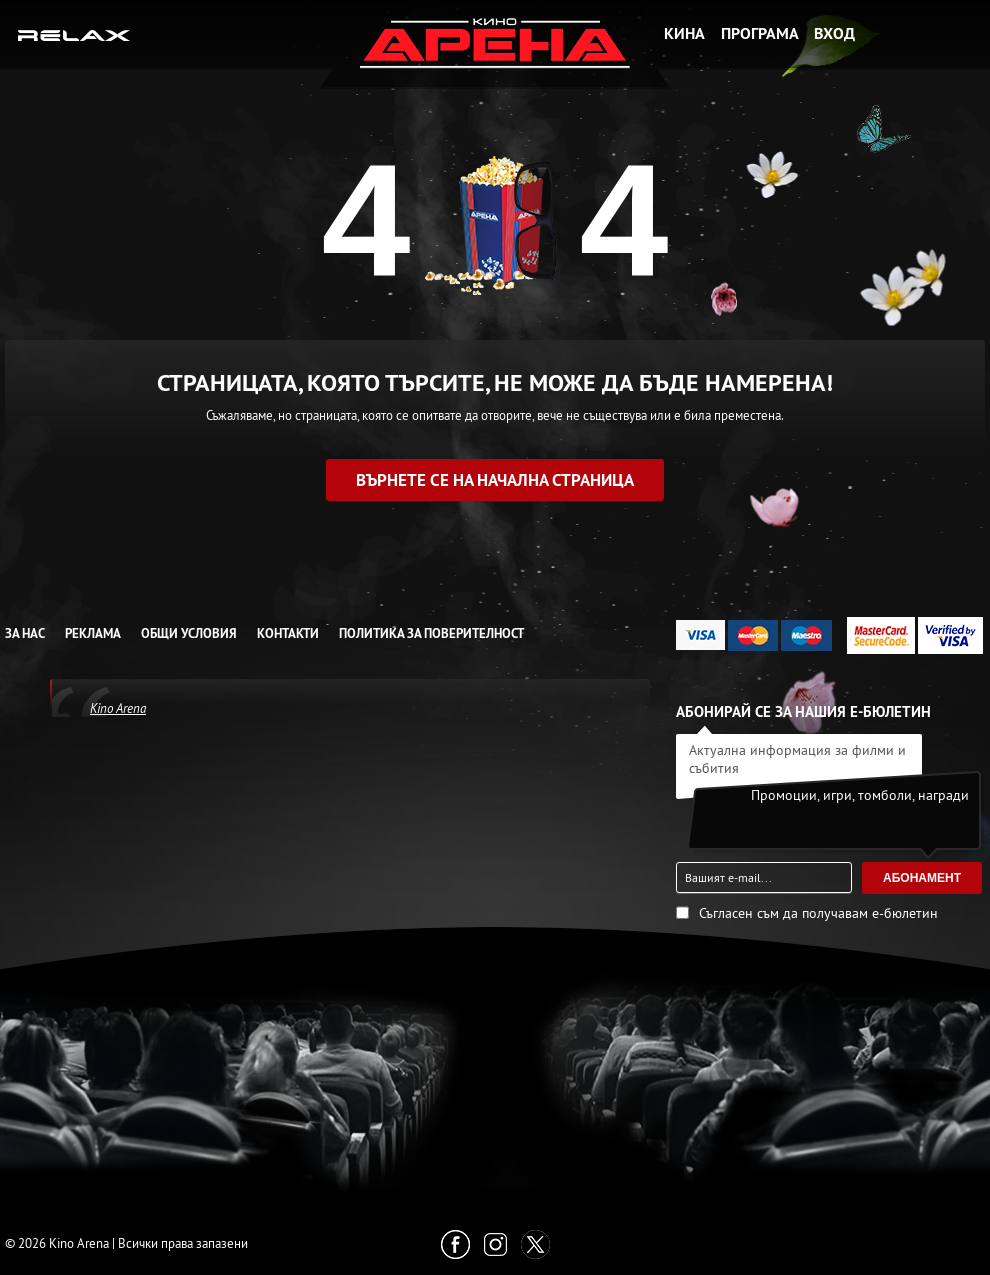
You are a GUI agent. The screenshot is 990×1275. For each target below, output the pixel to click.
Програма (760, 33)
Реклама (93, 633)
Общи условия (189, 633)
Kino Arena (118, 708)
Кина (684, 33)
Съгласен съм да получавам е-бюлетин (818, 913)
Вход (834, 33)
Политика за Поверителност (431, 633)
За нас (25, 633)
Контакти (288, 633)
